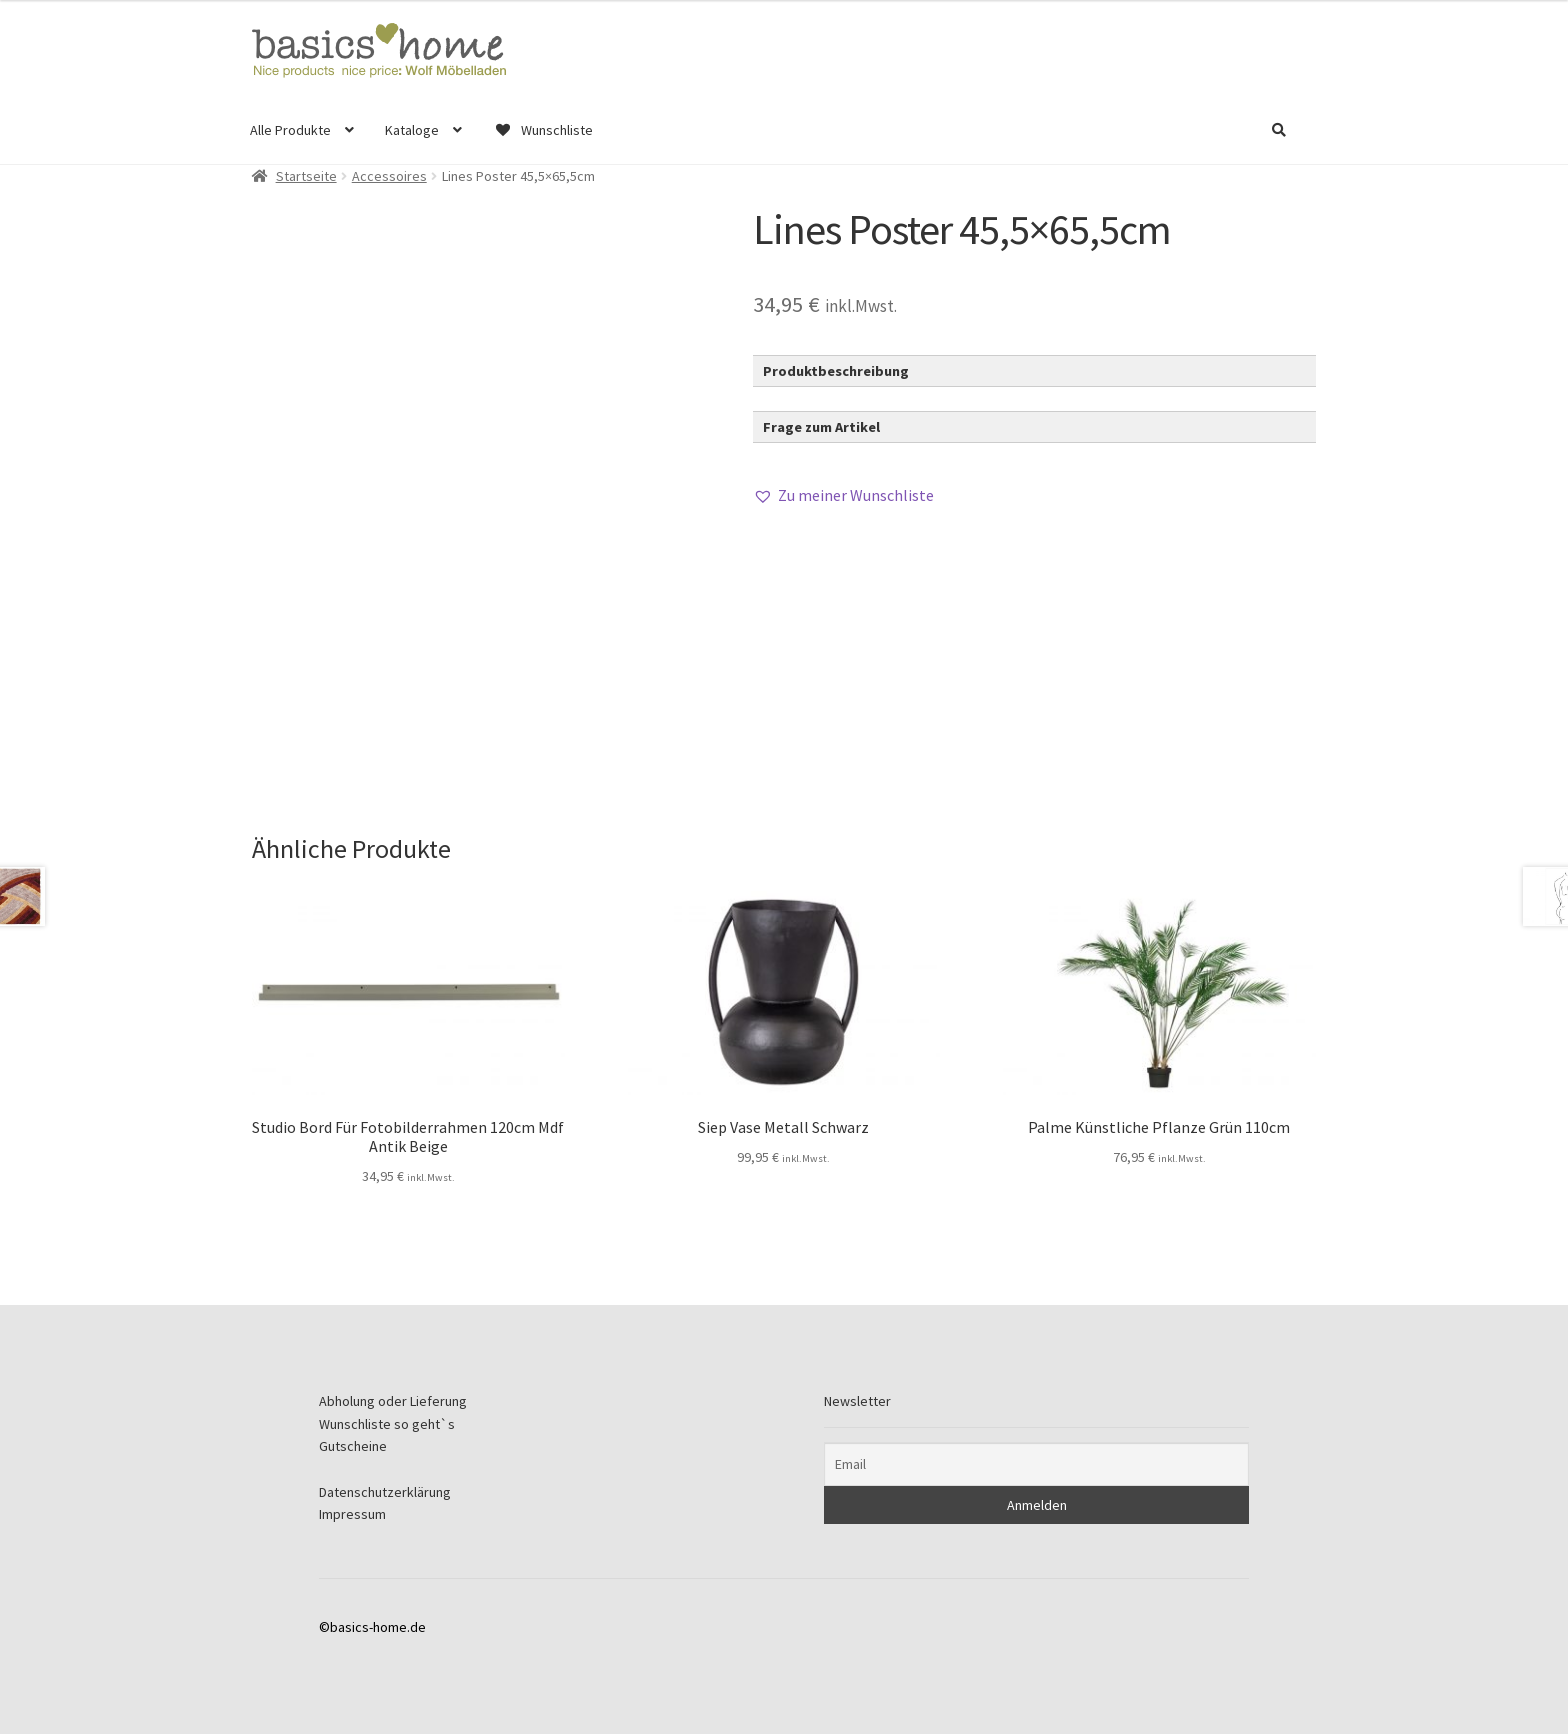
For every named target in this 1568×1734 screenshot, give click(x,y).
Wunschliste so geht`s (387, 1424)
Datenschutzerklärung (385, 1492)
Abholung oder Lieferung (393, 1401)
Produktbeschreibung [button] (836, 371)
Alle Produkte (290, 130)
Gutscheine (353, 1446)
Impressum (352, 1514)
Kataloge (412, 130)
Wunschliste (543, 130)
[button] (843, 496)
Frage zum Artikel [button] (821, 427)
